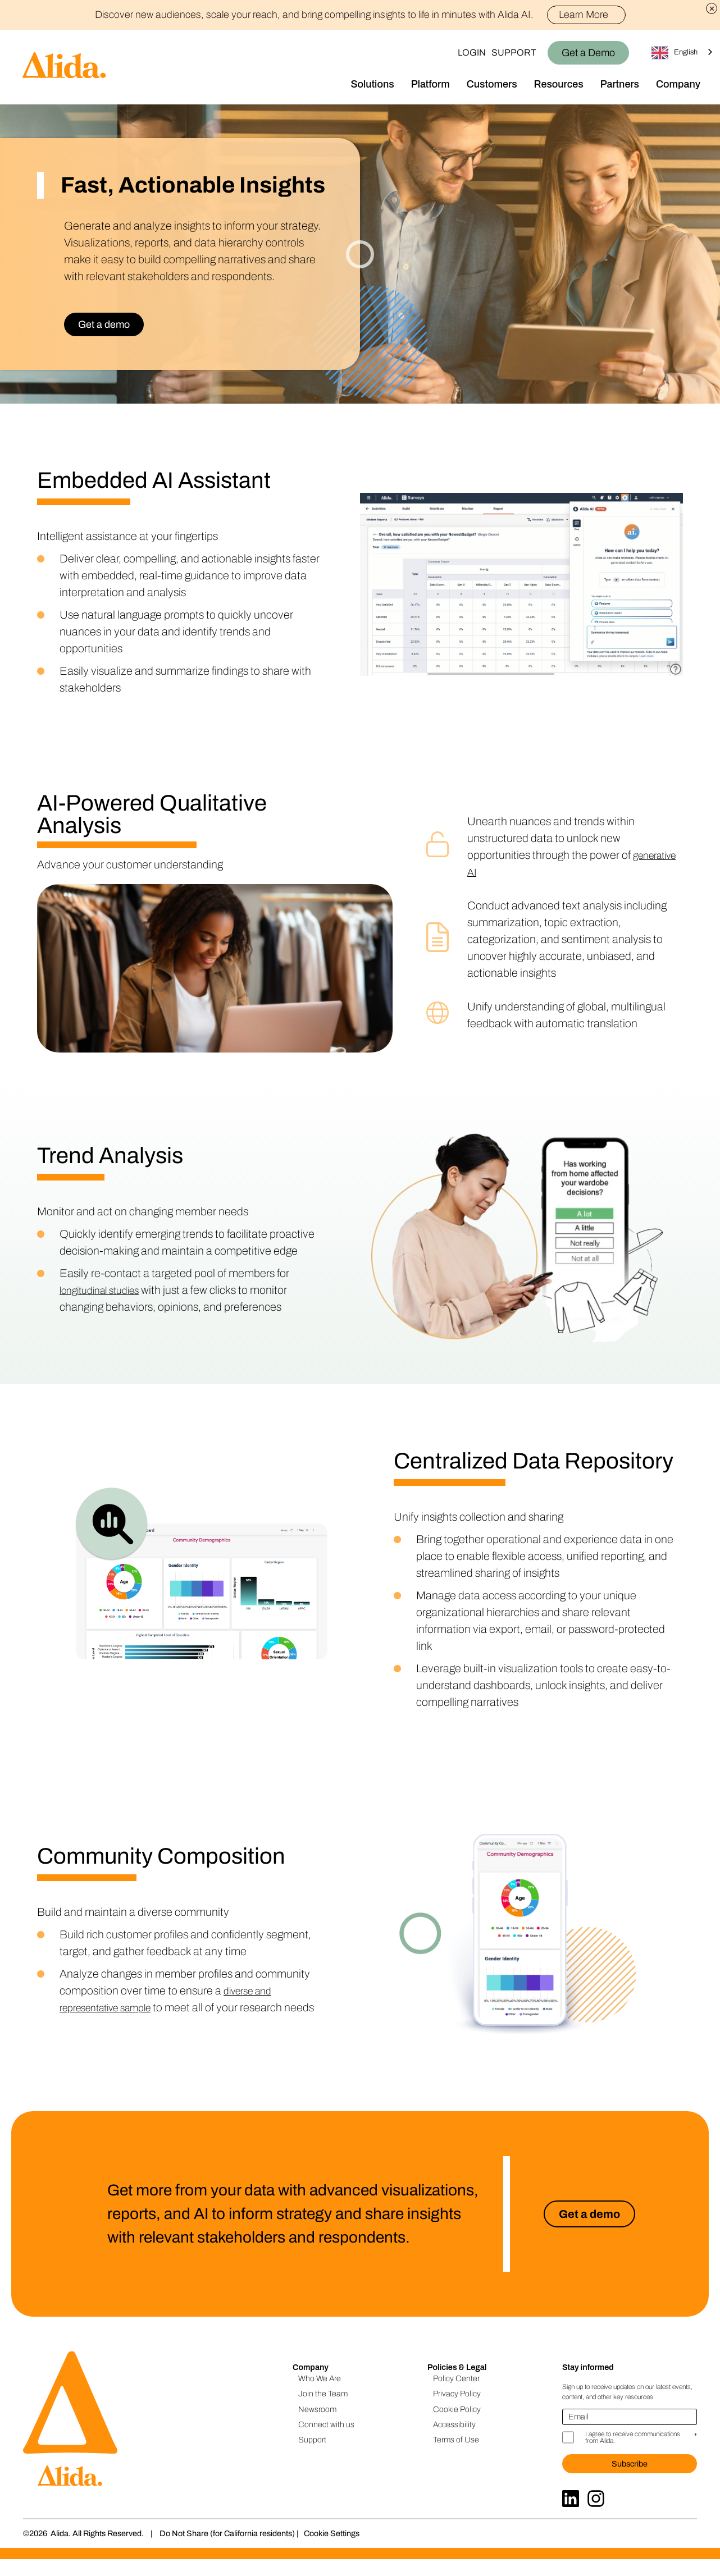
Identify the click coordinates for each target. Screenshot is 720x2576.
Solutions (372, 84)
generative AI (499, 872)
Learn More (588, 14)
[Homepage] (53, 67)
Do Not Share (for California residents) (227, 2550)
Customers (492, 84)
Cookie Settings (331, 2550)
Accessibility (454, 2441)
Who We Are (319, 2395)
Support (513, 52)
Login (472, 52)
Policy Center (456, 2395)
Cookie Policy (457, 2426)
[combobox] (683, 52)
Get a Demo (588, 52)
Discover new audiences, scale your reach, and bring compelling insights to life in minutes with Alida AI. (360, 14)
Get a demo (104, 324)
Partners (619, 84)
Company (678, 84)
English (674, 53)
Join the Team (323, 2410)
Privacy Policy (457, 2410)
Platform (430, 84)
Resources (559, 84)
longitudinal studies (105, 1290)
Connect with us (326, 2441)
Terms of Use (456, 2456)
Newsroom (317, 2426)
